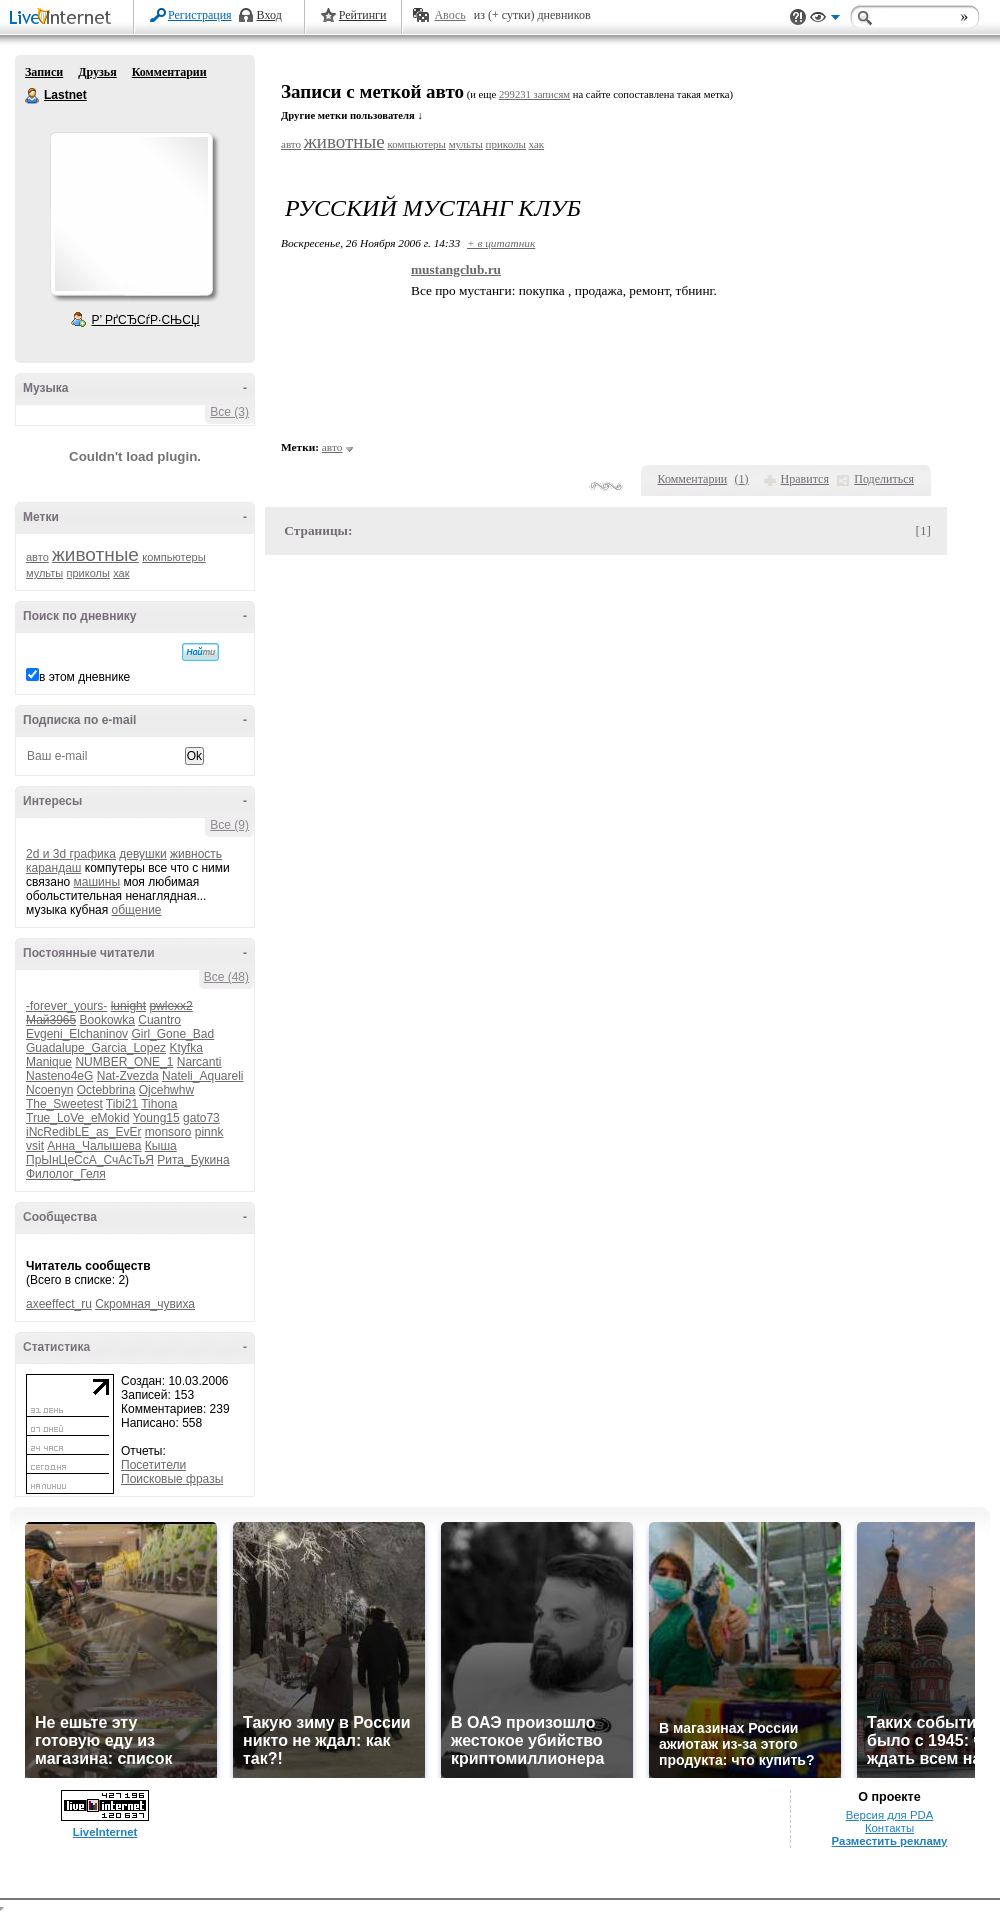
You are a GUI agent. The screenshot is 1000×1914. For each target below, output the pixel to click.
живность (196, 854)
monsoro (168, 1132)
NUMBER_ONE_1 (124, 1062)
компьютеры (173, 557)
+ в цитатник (501, 243)
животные (95, 554)
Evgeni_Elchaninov (77, 1034)
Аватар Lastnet (131, 214)
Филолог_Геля (66, 1174)
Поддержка (798, 17)
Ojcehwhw (166, 1090)
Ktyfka (185, 1048)
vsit (35, 1146)
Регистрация (200, 15)
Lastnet (33, 96)
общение (137, 910)
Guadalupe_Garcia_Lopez (96, 1048)
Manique (49, 1062)
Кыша (161, 1146)
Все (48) (226, 977)
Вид (825, 20)
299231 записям (534, 94)
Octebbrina (106, 1090)
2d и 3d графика (71, 854)
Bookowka (107, 1020)
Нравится (805, 479)
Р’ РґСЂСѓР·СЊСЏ (146, 320)
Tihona (159, 1104)
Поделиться (884, 479)
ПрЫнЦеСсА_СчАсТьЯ (90, 1160)
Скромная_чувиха (145, 1304)
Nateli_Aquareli (202, 1076)
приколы (88, 573)
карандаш (53, 868)
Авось (449, 15)
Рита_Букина (193, 1160)
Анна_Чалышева (94, 1146)
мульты (44, 573)
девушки (142, 854)
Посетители (153, 1465)
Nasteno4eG (59, 1076)
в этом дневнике (84, 677)
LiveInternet (64, 18)
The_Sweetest (64, 1104)
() (742, 479)
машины (97, 882)
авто (37, 557)
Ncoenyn (49, 1090)
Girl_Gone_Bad (172, 1034)
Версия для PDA (890, 1815)
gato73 (201, 1118)
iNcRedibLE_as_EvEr (83, 1132)
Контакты (889, 1828)
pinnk (209, 1132)
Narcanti (199, 1062)
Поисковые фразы (172, 1479)
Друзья (97, 72)
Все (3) (229, 412)
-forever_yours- (66, 1006)
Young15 (156, 1118)
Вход (269, 15)
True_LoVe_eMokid (78, 1118)
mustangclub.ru (456, 269)
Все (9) (229, 825)
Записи (44, 72)
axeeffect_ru (59, 1304)
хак (121, 573)
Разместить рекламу (890, 1841)
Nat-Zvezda (128, 1076)
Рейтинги (363, 15)
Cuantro (159, 1020)
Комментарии (169, 72)
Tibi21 (122, 1104)
